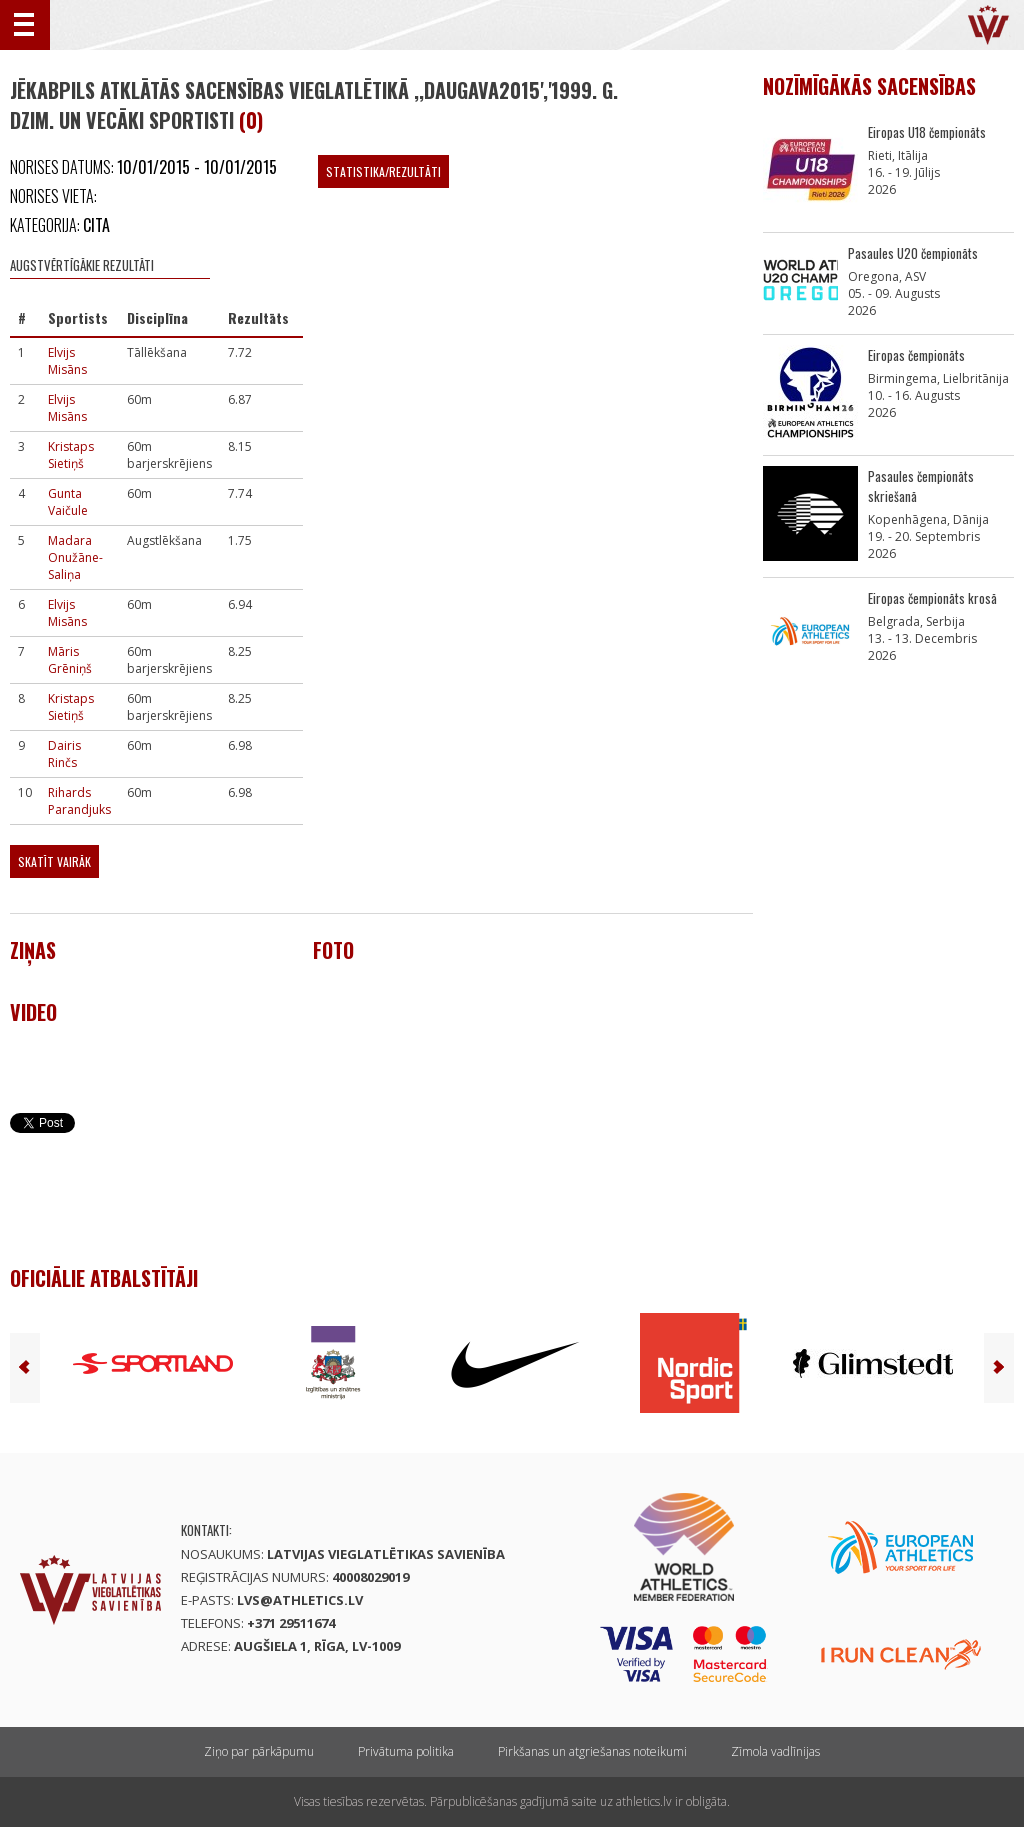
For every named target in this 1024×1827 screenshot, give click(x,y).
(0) (251, 120)
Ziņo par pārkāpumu (259, 1751)
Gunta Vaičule (68, 502)
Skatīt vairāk (54, 861)
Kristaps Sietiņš (71, 455)
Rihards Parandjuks (79, 801)
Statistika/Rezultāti (383, 171)
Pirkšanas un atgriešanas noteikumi (592, 1751)
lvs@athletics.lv (300, 1600)
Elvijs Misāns (67, 361)
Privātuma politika (406, 1751)
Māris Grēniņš (70, 660)
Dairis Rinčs (64, 754)
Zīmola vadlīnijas (775, 1751)
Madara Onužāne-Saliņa (75, 557)
